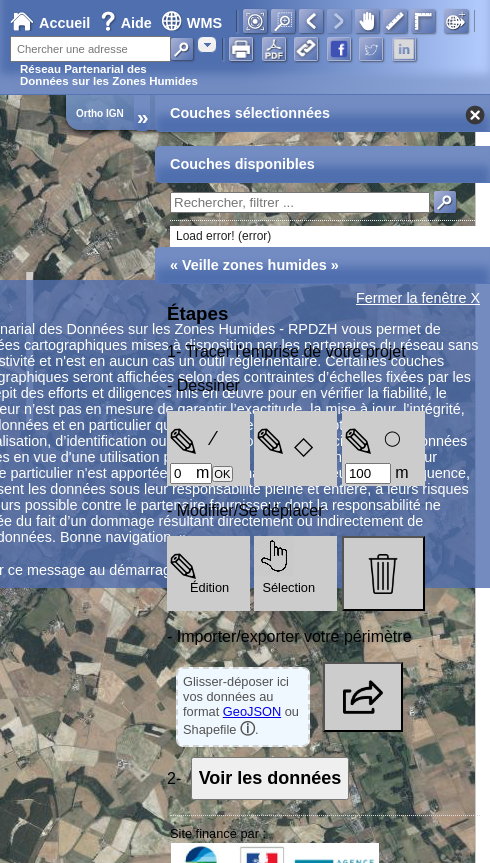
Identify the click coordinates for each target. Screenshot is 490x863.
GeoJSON (252, 711)
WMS (191, 23)
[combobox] (207, 44)
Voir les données (270, 778)
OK (222, 474)
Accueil (50, 23)
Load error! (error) (223, 236)
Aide (128, 23)
